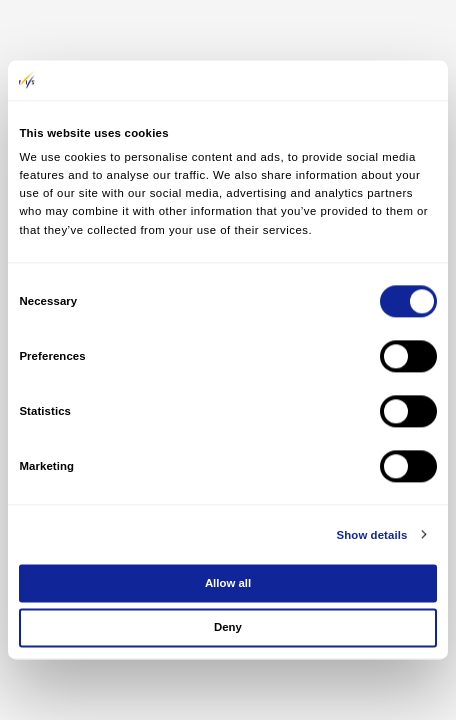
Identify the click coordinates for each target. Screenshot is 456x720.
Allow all (228, 583)
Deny (228, 628)
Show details (372, 535)
